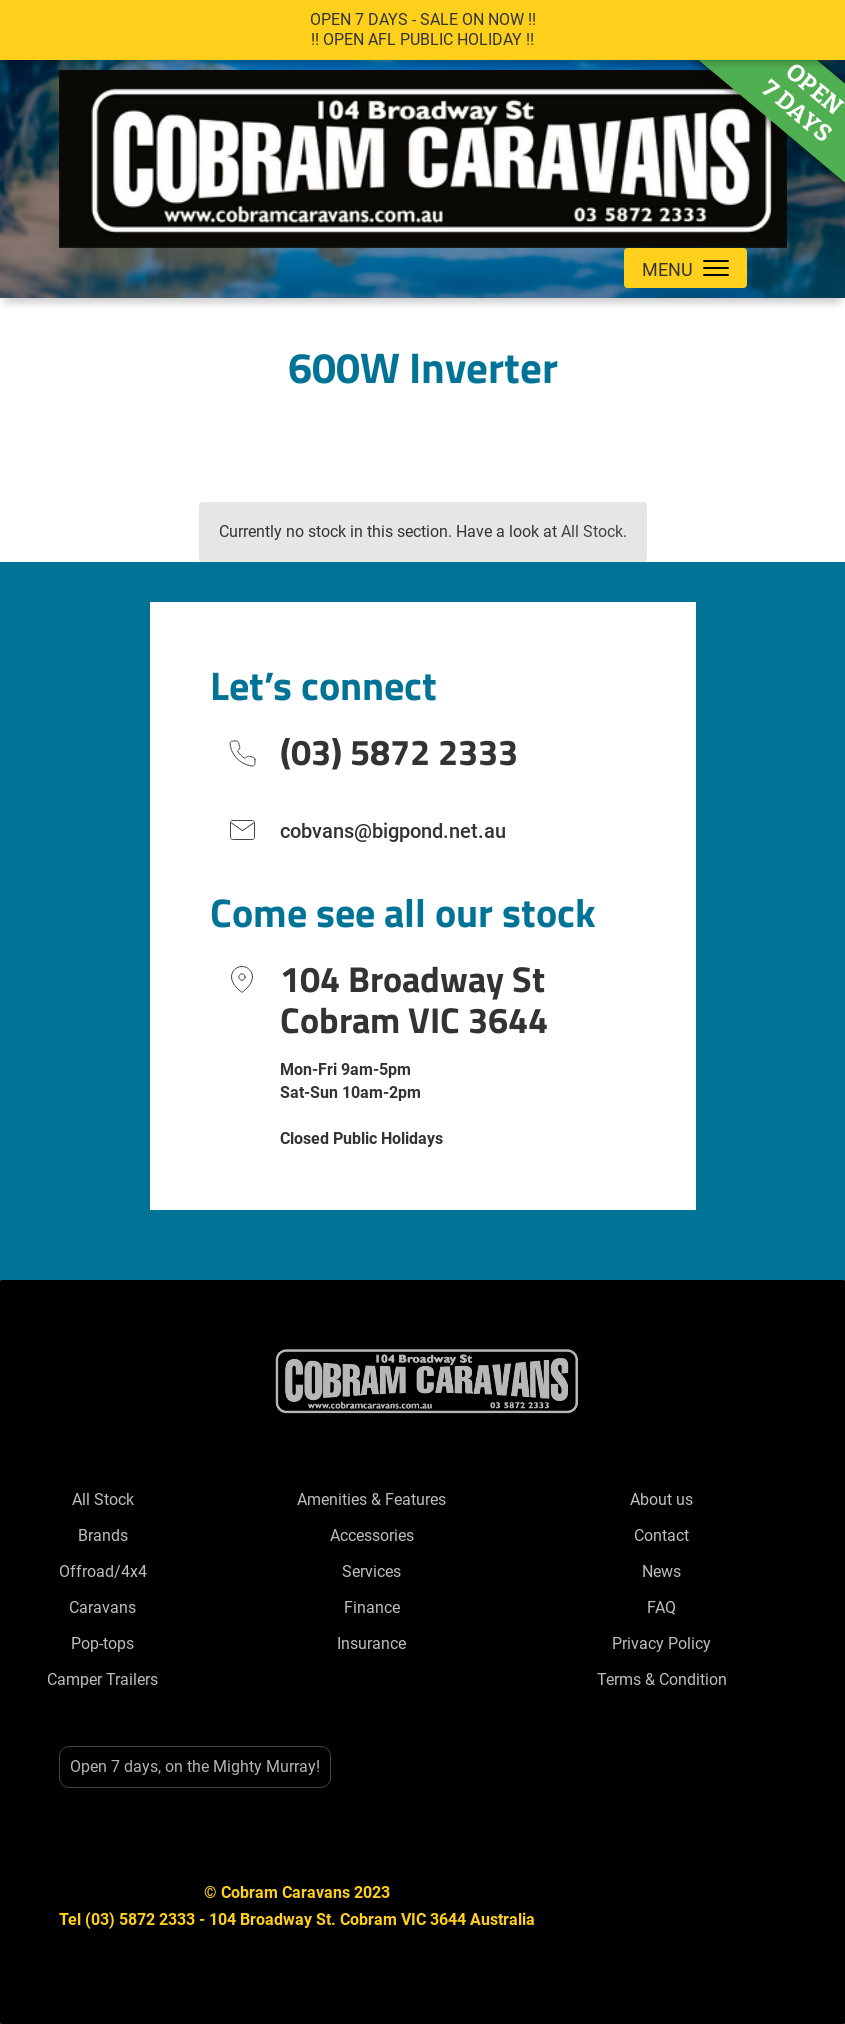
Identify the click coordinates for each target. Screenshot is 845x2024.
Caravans (102, 1607)
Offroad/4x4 (103, 1571)
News (661, 1571)
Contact (661, 1535)
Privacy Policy (661, 1643)
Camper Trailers (102, 1679)
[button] (685, 268)
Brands (103, 1535)
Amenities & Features (371, 1499)
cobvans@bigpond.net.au (393, 831)
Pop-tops (102, 1643)
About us (661, 1499)
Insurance (371, 1643)
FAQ (661, 1607)
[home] (423, 154)
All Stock (592, 531)
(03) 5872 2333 (399, 751)
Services (371, 1571)
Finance (372, 1607)
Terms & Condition (662, 1679)
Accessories (372, 1535)
